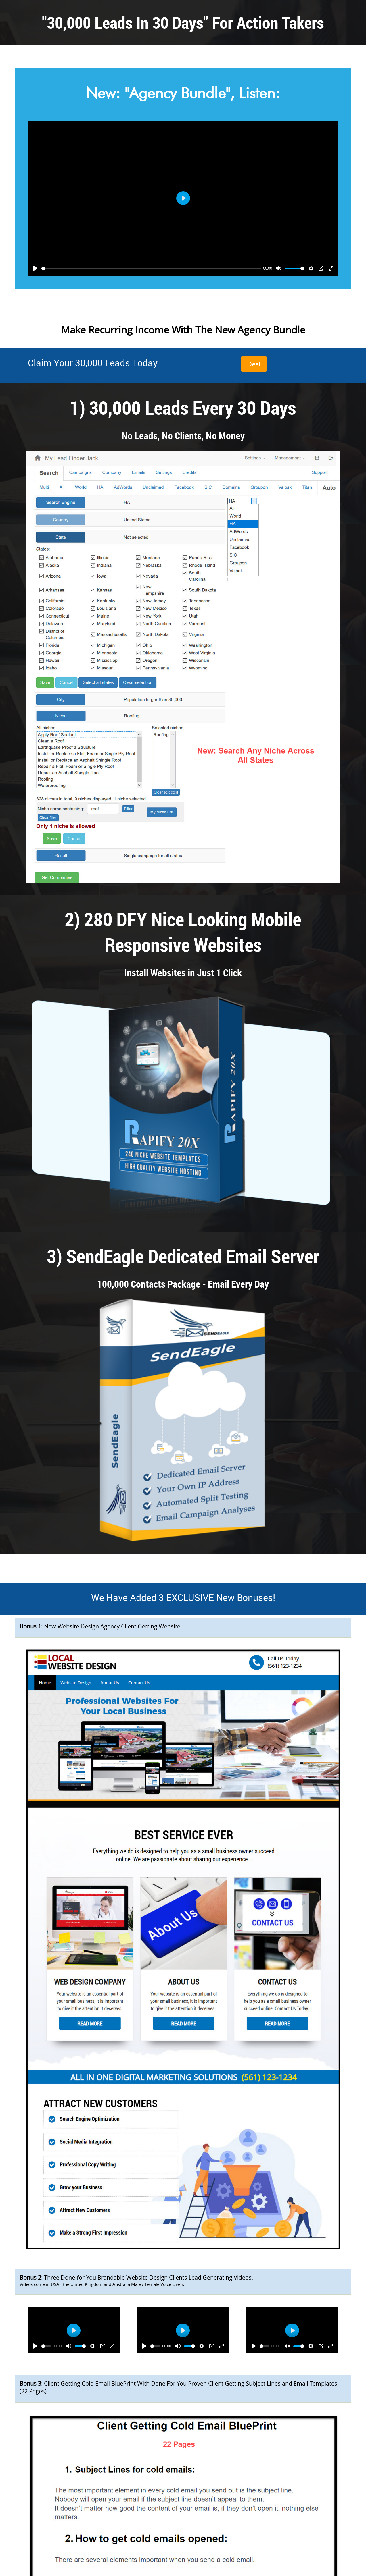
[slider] (151, 268)
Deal (253, 364)
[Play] (35, 268)
